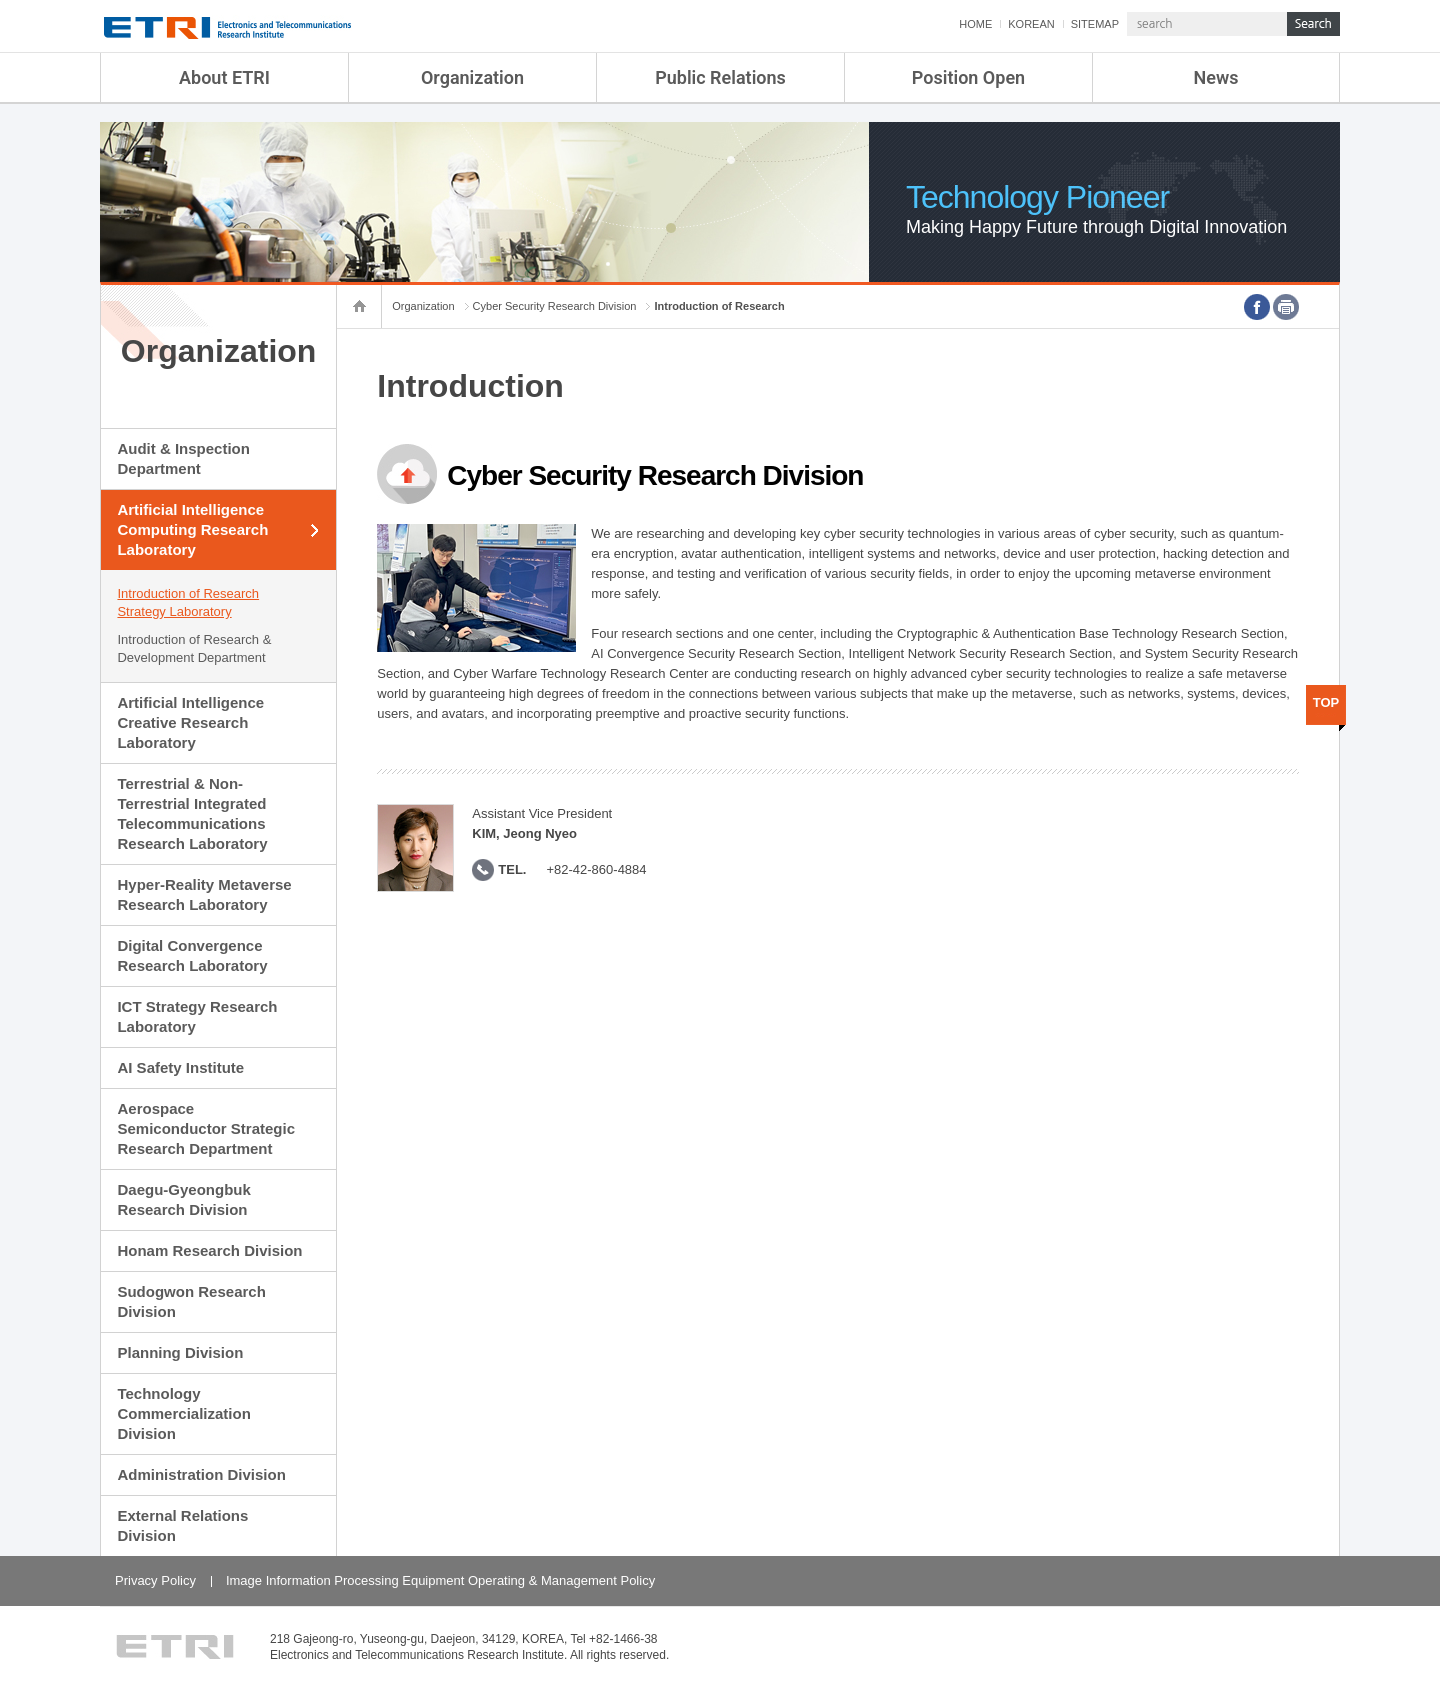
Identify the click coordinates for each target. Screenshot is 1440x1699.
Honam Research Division (209, 1250)
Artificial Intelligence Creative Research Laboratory (190, 722)
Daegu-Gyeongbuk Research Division (183, 1199)
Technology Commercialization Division (183, 1413)
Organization (472, 77)
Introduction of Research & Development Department (194, 648)
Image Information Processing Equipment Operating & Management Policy (440, 1580)
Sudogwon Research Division (191, 1301)
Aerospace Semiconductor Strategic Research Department (206, 1128)
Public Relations (720, 77)
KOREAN (1031, 24)
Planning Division (180, 1352)
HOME (975, 24)
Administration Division (201, 1474)
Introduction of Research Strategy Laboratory (188, 602)
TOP (1326, 702)
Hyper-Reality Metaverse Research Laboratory (204, 894)
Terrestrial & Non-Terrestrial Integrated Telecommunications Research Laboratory (192, 813)
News (1216, 77)
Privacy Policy (155, 1580)
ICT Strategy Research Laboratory (197, 1016)
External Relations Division (182, 1525)
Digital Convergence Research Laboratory (192, 955)
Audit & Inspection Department (183, 458)
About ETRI (224, 77)
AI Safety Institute (180, 1067)
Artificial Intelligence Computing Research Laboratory (192, 529)
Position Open (968, 77)
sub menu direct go (0, 0)
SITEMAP (1095, 24)
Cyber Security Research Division (555, 306)
